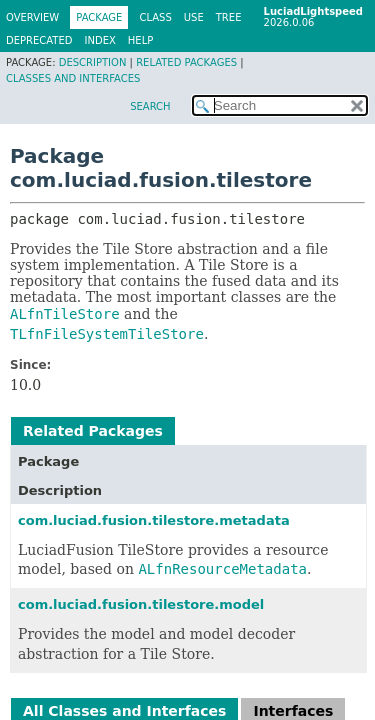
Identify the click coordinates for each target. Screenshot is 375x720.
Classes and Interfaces (73, 78)
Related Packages (186, 62)
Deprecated (39, 40)
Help (140, 40)
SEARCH (150, 106)
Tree (229, 17)
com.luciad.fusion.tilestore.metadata (154, 520)
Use (194, 17)
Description (93, 62)
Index (100, 40)
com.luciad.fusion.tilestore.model (141, 604)
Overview (32, 17)
